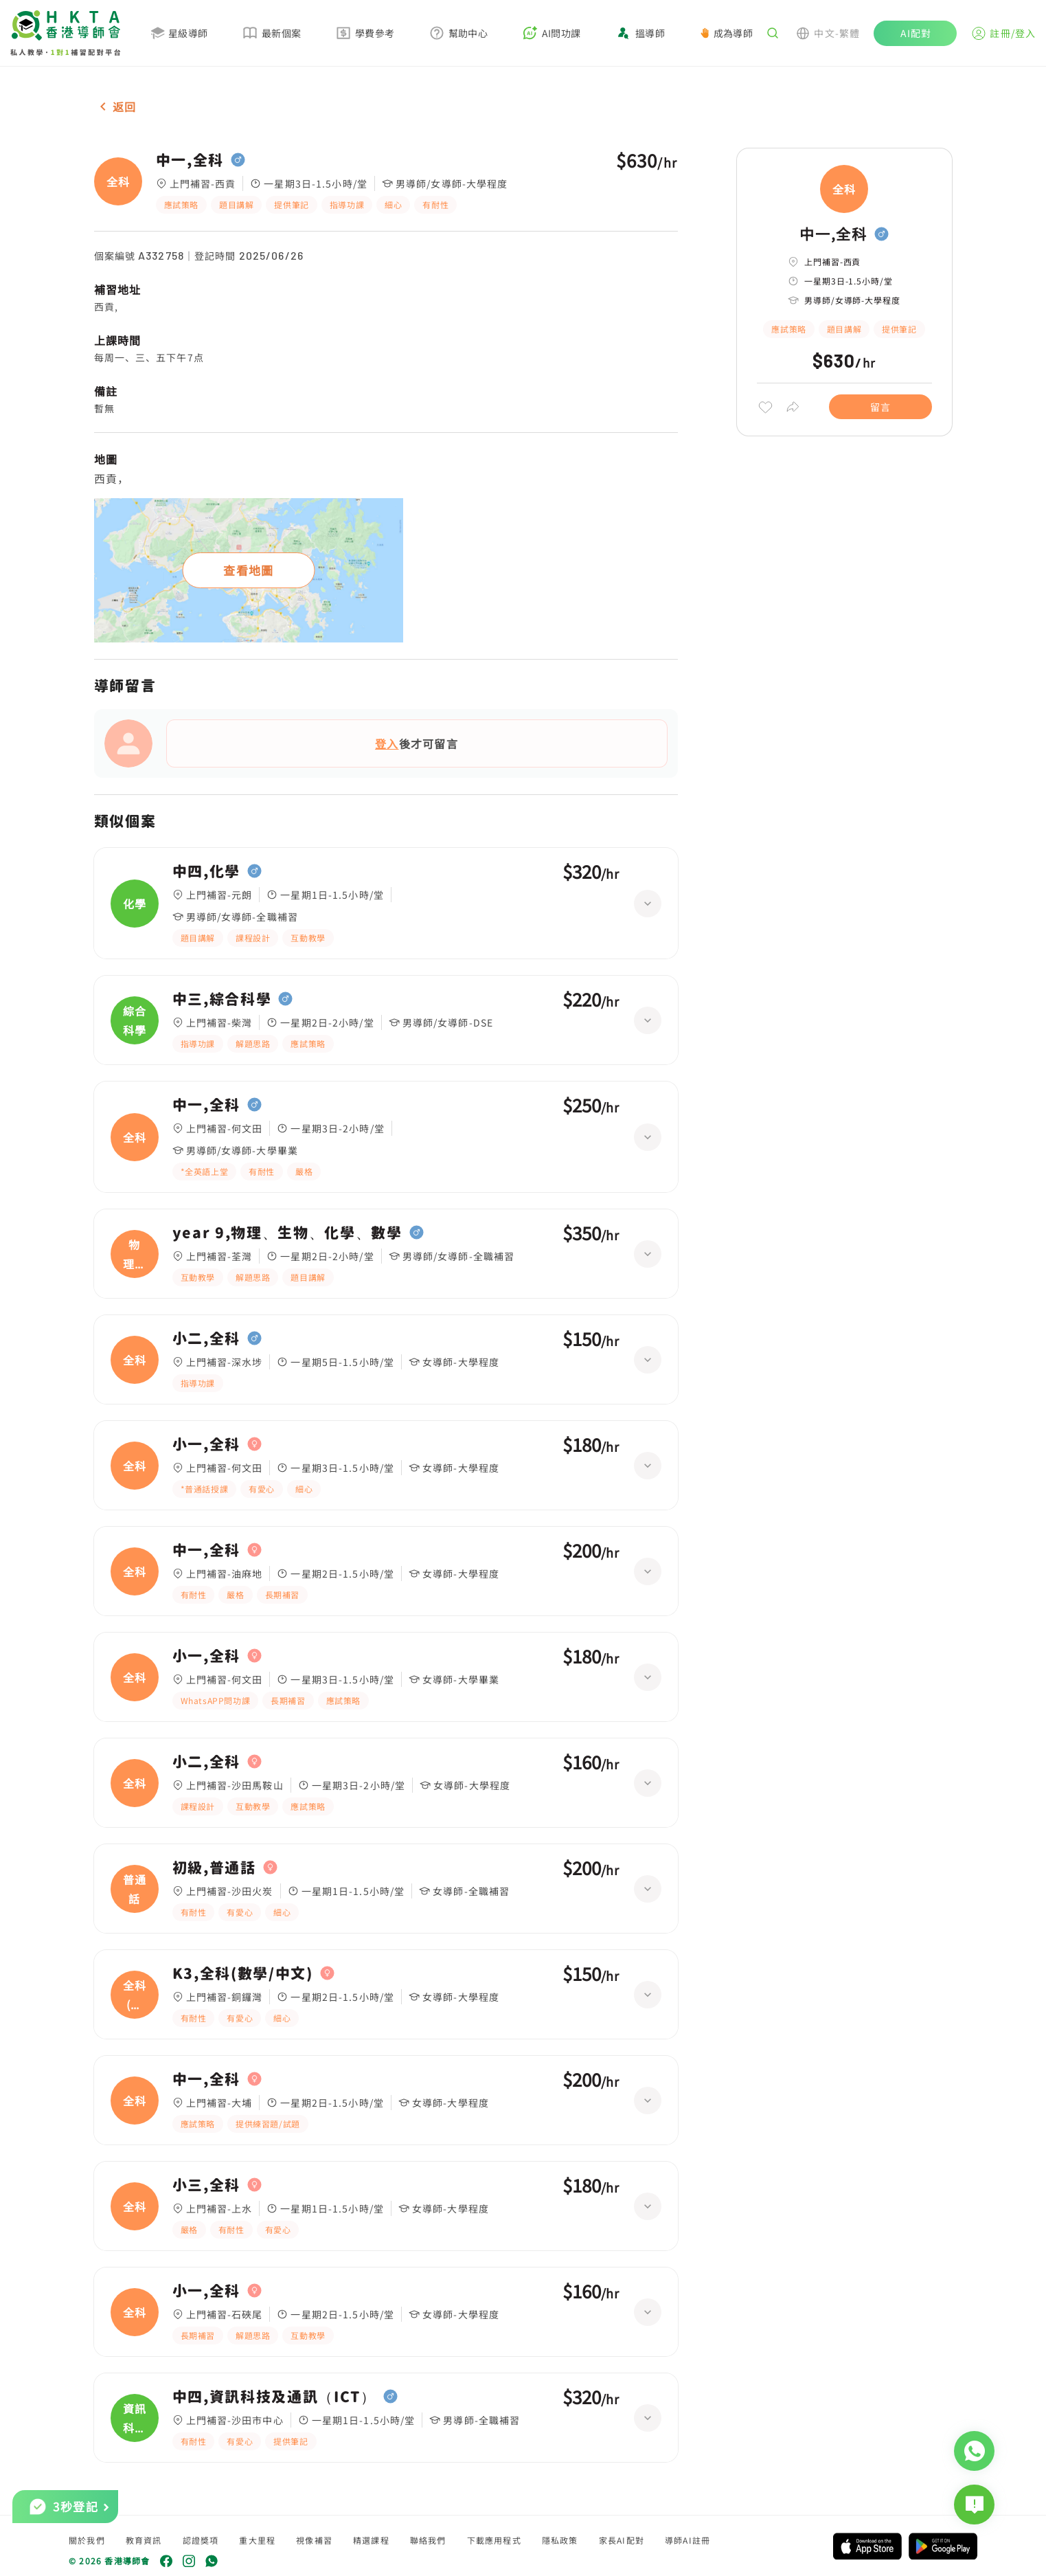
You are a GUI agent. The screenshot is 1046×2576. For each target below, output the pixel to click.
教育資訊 (144, 2540)
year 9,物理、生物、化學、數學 (287, 1232)
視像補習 (314, 2540)
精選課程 (371, 2540)
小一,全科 (206, 1444)
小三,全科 (206, 2185)
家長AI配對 (621, 2540)
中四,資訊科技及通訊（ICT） (274, 2396)
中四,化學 (206, 871)
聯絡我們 (428, 2540)
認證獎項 (201, 2540)
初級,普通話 (214, 1867)
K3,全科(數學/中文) (242, 1973)
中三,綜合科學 (222, 999)
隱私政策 (560, 2540)
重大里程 (257, 2540)
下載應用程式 (494, 2540)
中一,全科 (190, 160)
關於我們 (87, 2540)
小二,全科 (206, 1338)
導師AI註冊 (687, 2540)
